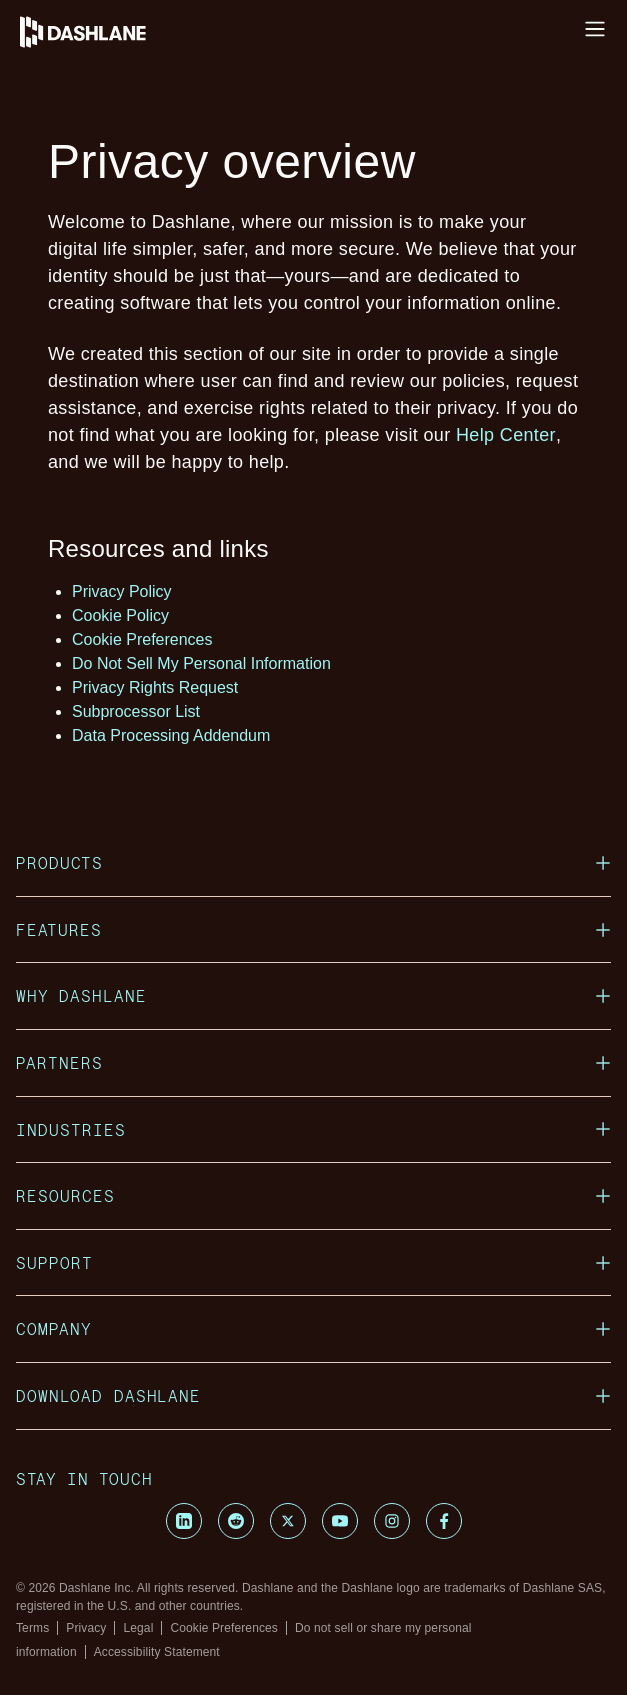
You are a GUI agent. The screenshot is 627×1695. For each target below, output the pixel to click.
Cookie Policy (120, 615)
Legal (138, 1628)
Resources (313, 1195)
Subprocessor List (136, 711)
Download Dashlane (313, 1395)
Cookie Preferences (142, 639)
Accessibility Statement (157, 1652)
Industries (313, 1129)
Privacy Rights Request (155, 687)
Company (313, 1328)
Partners (313, 1062)
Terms (32, 1628)
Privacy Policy (122, 591)
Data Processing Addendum (171, 735)
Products (313, 862)
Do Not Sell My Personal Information (201, 663)
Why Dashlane (313, 995)
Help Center (506, 435)
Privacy (86, 1628)
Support (313, 1262)
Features (313, 929)
